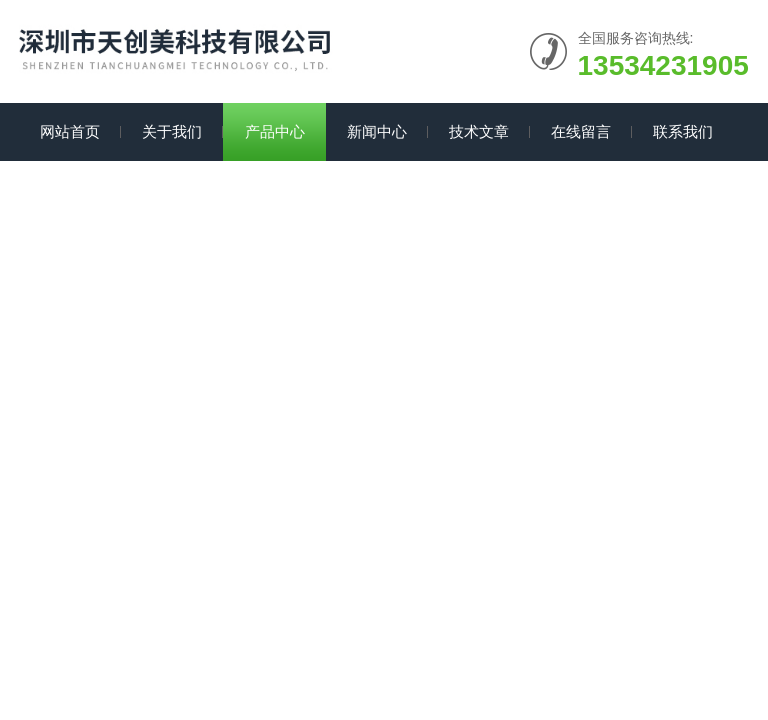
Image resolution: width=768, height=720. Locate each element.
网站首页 (70, 131)
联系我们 (683, 131)
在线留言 (581, 131)
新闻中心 (377, 131)
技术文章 (479, 131)
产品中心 (275, 131)
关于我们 (172, 131)
